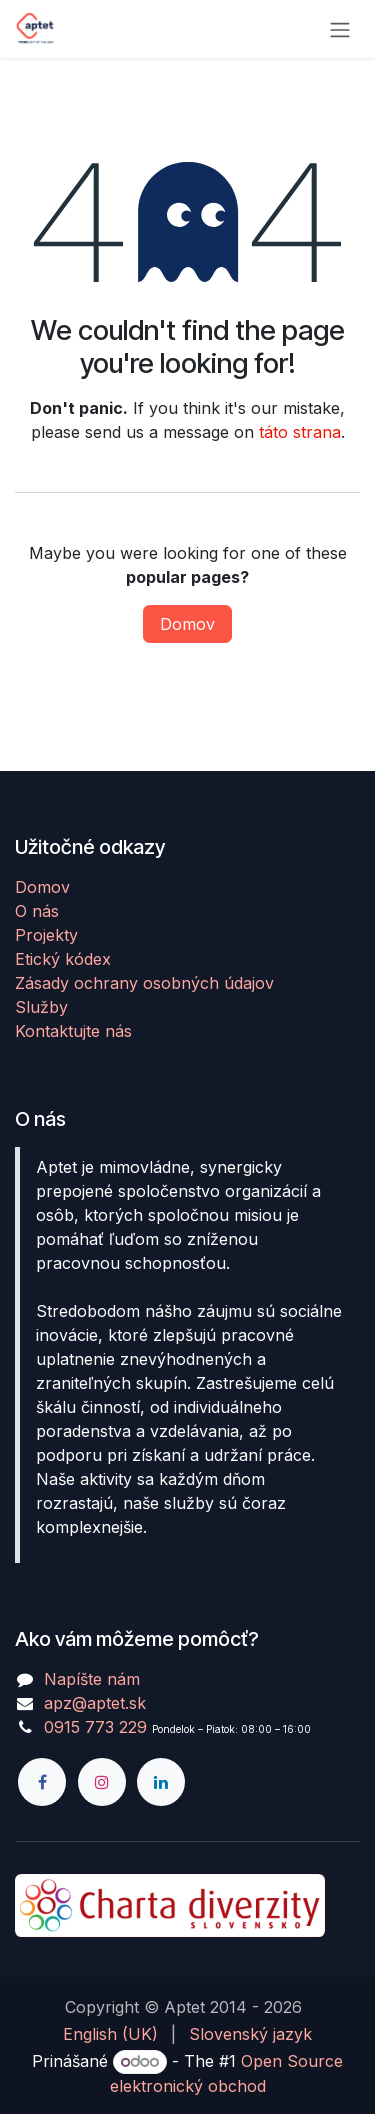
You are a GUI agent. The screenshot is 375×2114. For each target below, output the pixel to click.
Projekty (46, 935)
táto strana (300, 432)
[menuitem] (110, 2034)
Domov (187, 624)
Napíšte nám (92, 1679)
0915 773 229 (95, 1727)
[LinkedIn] (161, 1782)
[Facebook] (42, 1782)
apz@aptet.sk (95, 1703)
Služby (41, 1007)
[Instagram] (102, 1782)
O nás (37, 911)
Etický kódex (63, 959)
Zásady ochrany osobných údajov (144, 983)
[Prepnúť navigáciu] (340, 29)
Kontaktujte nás (73, 1031)
